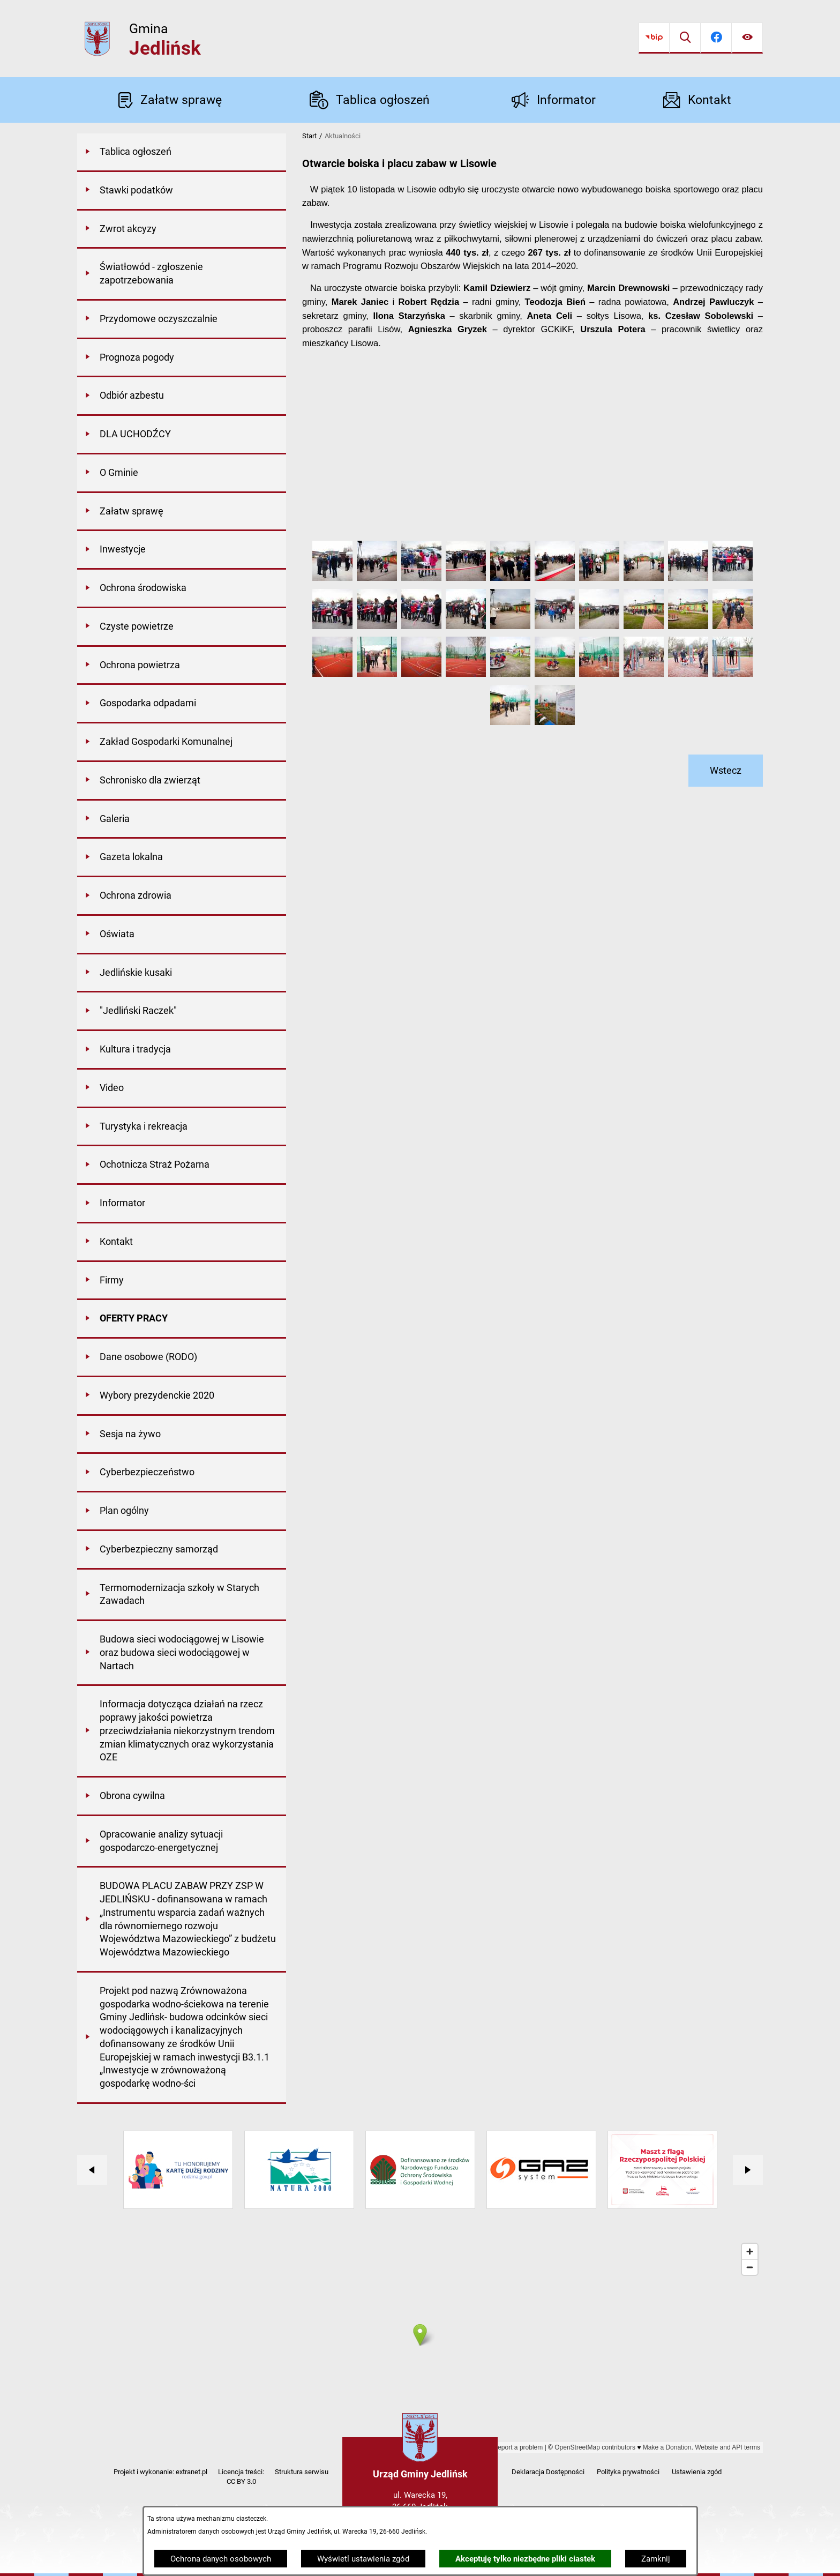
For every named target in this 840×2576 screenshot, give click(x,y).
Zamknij (655, 2559)
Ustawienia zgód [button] (697, 2472)
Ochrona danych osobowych (220, 2559)
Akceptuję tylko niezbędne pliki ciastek (525, 2559)
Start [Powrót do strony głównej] (309, 136)
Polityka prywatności (628, 2472)
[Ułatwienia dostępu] (747, 38)
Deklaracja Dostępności (548, 2472)
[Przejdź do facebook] (716, 38)
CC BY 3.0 (241, 2481)
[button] (332, 578)
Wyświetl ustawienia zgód (363, 2559)
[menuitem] (181, 152)
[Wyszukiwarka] (685, 38)
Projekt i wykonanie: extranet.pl (160, 2472)
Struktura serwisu (301, 2472)
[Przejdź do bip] (654, 38)
